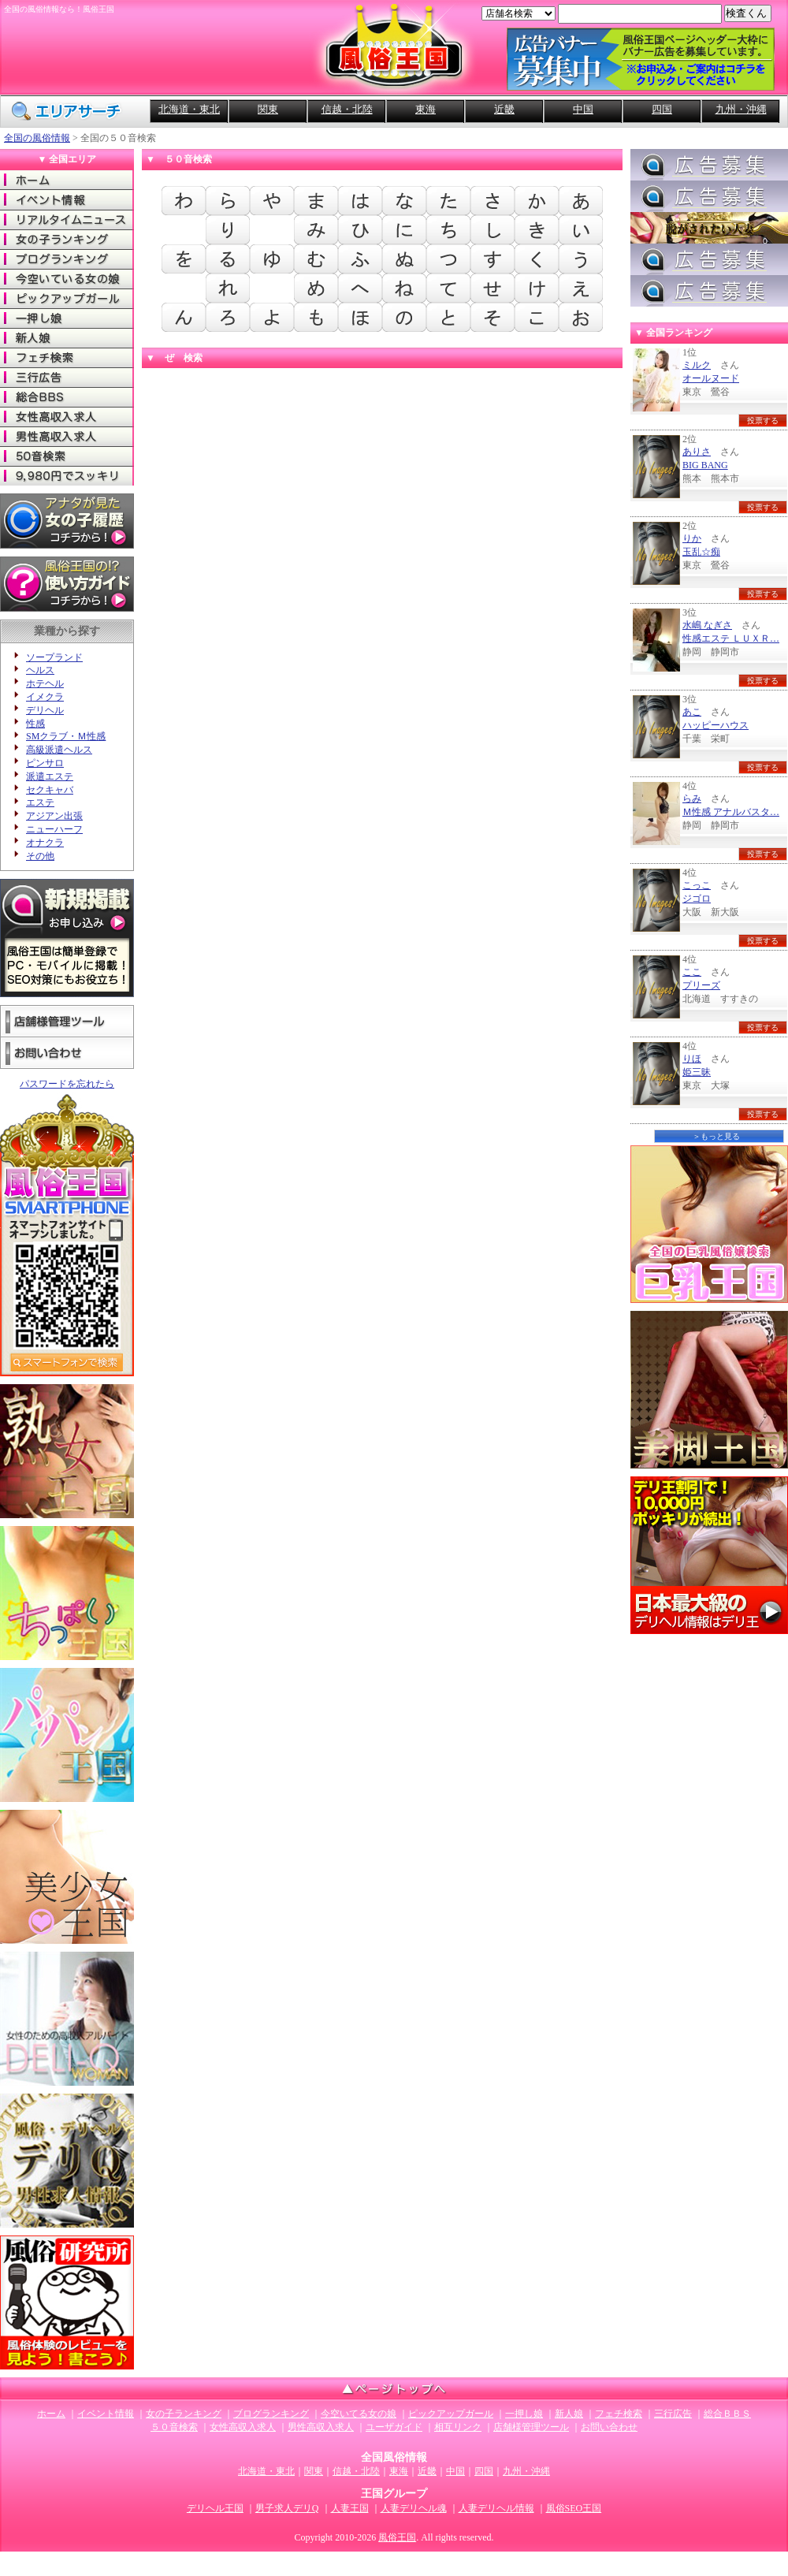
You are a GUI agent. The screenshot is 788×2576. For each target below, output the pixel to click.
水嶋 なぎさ (707, 625)
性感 (35, 723)
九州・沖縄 (741, 109)
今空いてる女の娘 (67, 278)
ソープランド (54, 657)
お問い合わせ (67, 1053)
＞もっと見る (716, 1136)
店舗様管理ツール (67, 1021)
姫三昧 (696, 1072)
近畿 (504, 109)
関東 (268, 109)
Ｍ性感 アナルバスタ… (730, 811)
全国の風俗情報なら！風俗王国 (59, 9)
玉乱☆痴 (701, 551)
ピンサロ (45, 763)
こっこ (696, 885)
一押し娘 (67, 318)
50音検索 (67, 456)
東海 (425, 109)
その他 (40, 856)
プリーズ (701, 985)
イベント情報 (67, 200)
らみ (691, 798)
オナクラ (45, 842)
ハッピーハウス (715, 725)
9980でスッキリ (67, 476)
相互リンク (457, 2427)
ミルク (696, 364)
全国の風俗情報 (37, 137)
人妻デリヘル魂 (414, 2508)
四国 (662, 109)
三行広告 (67, 377)
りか (691, 538)
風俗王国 (397, 2537)
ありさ (696, 451)
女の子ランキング (67, 239)
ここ (691, 971)
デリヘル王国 (215, 2508)
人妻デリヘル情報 (496, 2508)
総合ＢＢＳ (67, 397)
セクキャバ (49, 789)
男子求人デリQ (287, 2508)
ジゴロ (696, 898)
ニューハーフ (54, 829)
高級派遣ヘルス (59, 749)
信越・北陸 (347, 109)
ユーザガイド (394, 2427)
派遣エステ (49, 776)
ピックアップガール (67, 298)
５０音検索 (174, 2427)
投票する (763, 420)
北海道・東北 (189, 109)
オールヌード (710, 378)
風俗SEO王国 (574, 2508)
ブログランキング (67, 259)
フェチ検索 (67, 357)
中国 (583, 109)
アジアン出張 (54, 815)
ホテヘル (45, 683)
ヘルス (40, 670)
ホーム (67, 180)
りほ (691, 1058)
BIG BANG (705, 465)
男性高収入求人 (67, 436)
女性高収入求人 (67, 416)
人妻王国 (350, 2508)
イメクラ (45, 696)
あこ (691, 711)
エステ (40, 802)
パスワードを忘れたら (67, 1083)
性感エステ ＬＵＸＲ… (730, 638)
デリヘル (45, 710)
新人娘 (67, 338)
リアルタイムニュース (67, 219)
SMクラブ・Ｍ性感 (66, 736)
